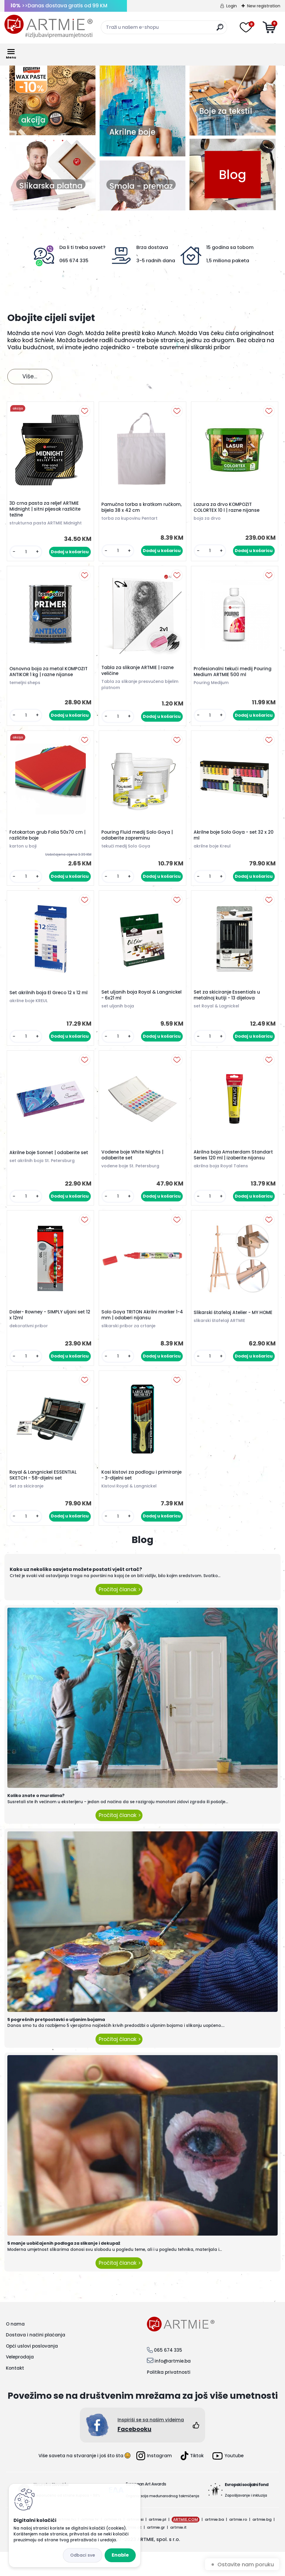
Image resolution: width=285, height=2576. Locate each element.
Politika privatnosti (168, 2396)
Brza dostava (152, 247)
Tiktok (192, 2479)
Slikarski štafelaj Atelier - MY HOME (234, 1332)
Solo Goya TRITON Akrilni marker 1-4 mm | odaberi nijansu (142, 1335)
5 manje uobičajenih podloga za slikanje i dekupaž (63, 2267)
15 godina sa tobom (230, 247)
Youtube (228, 2479)
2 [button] (45, 142)
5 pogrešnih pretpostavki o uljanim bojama (56, 2043)
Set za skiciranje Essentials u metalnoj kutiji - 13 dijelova (228, 1005)
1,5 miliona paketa (227, 260)
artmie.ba (214, 2543)
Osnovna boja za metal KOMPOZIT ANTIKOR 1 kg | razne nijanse (50, 676)
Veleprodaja (20, 2381)
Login (231, 6)
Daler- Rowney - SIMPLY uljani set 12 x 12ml (48, 1335)
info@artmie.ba (173, 2385)
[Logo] (48, 26)
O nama (15, 2348)
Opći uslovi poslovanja (32, 2370)
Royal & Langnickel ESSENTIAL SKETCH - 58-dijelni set (44, 1497)
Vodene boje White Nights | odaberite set (134, 1169)
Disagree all (82, 2555)
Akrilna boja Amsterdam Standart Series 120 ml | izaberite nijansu (232, 1170)
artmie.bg (261, 2543)
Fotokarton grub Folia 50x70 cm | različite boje (49, 842)
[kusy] (27, 553)
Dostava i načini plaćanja (35, 2359)
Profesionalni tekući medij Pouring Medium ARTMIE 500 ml (234, 676)
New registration (263, 6)
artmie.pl (157, 2543)
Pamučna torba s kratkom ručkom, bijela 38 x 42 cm (133, 508)
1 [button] (36, 142)
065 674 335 (73, 260)
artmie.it (178, 2551)
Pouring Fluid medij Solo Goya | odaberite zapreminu (138, 842)
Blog (232, 174)
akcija (82, 120)
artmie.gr (156, 2551)
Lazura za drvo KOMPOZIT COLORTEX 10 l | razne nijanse (228, 508)
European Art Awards (146, 2508)
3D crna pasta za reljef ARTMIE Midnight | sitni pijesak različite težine (46, 510)
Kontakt (15, 2392)
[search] (220, 29)
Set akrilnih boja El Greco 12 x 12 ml (50, 1002)
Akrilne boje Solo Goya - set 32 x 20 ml (231, 842)
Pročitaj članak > (119, 1613)
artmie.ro (238, 2543)
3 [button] (54, 142)
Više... (29, 376)
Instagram (154, 2479)
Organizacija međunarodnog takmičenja (162, 2520)
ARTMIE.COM (185, 2543)
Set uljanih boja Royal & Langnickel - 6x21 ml (130, 1005)
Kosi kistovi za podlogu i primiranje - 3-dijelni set (130, 1497)
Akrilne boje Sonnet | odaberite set (50, 1166)
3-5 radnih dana (155, 260)
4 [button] (63, 142)
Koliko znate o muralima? (36, 1820)
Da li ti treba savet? (82, 247)
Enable (120, 2555)
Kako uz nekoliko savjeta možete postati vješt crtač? (76, 1593)
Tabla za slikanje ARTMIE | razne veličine (139, 675)
